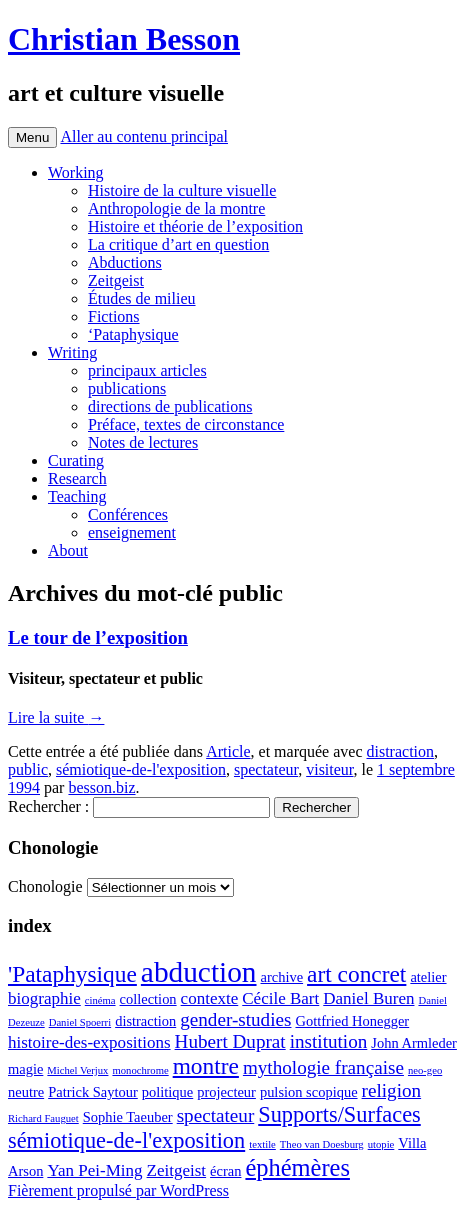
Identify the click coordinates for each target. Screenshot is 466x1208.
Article (228, 751)
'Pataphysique (72, 974)
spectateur (266, 769)
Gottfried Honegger (352, 1021)
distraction (401, 751)
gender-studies (235, 1019)
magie (25, 1069)
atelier (428, 977)
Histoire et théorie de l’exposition (195, 226)
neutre (26, 1092)
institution (329, 1041)
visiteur (329, 769)
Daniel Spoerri (80, 1022)
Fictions (114, 316)
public (28, 769)
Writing (72, 352)
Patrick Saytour (93, 1092)
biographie (44, 998)
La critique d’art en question (178, 244)
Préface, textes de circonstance (186, 424)
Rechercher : (48, 806)
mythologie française (323, 1067)
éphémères (297, 1167)
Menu (32, 137)
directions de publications (170, 406)
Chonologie (45, 886)
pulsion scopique (309, 1092)
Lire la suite (56, 717)
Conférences (128, 514)
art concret (356, 974)
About (68, 550)
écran (225, 1171)
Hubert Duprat (230, 1041)
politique (167, 1092)
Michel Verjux (77, 1070)
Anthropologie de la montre (176, 208)
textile (262, 1144)
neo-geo (425, 1070)
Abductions (125, 262)
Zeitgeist (116, 280)
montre (206, 1066)
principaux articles (147, 370)
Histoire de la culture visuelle (182, 190)
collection (148, 999)
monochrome (140, 1070)
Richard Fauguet (43, 1118)
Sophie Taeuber (128, 1117)
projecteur (226, 1092)
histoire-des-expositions (89, 1042)
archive (282, 977)
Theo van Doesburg (322, 1144)
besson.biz (101, 787)
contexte (210, 998)
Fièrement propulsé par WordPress (118, 1190)
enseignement (132, 532)
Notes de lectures (143, 442)
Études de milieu (142, 298)
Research (77, 478)
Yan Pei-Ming (94, 1170)
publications (127, 388)
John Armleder (414, 1043)
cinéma (100, 1000)
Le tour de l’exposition (98, 637)
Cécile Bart (280, 998)
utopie (381, 1144)
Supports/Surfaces (339, 1114)
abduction (199, 972)
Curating (76, 460)
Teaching (77, 496)
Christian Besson (124, 39)
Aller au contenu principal (144, 136)
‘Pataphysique (133, 334)
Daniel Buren (368, 998)
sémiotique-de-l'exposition (141, 769)
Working (76, 172)
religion (392, 1090)
